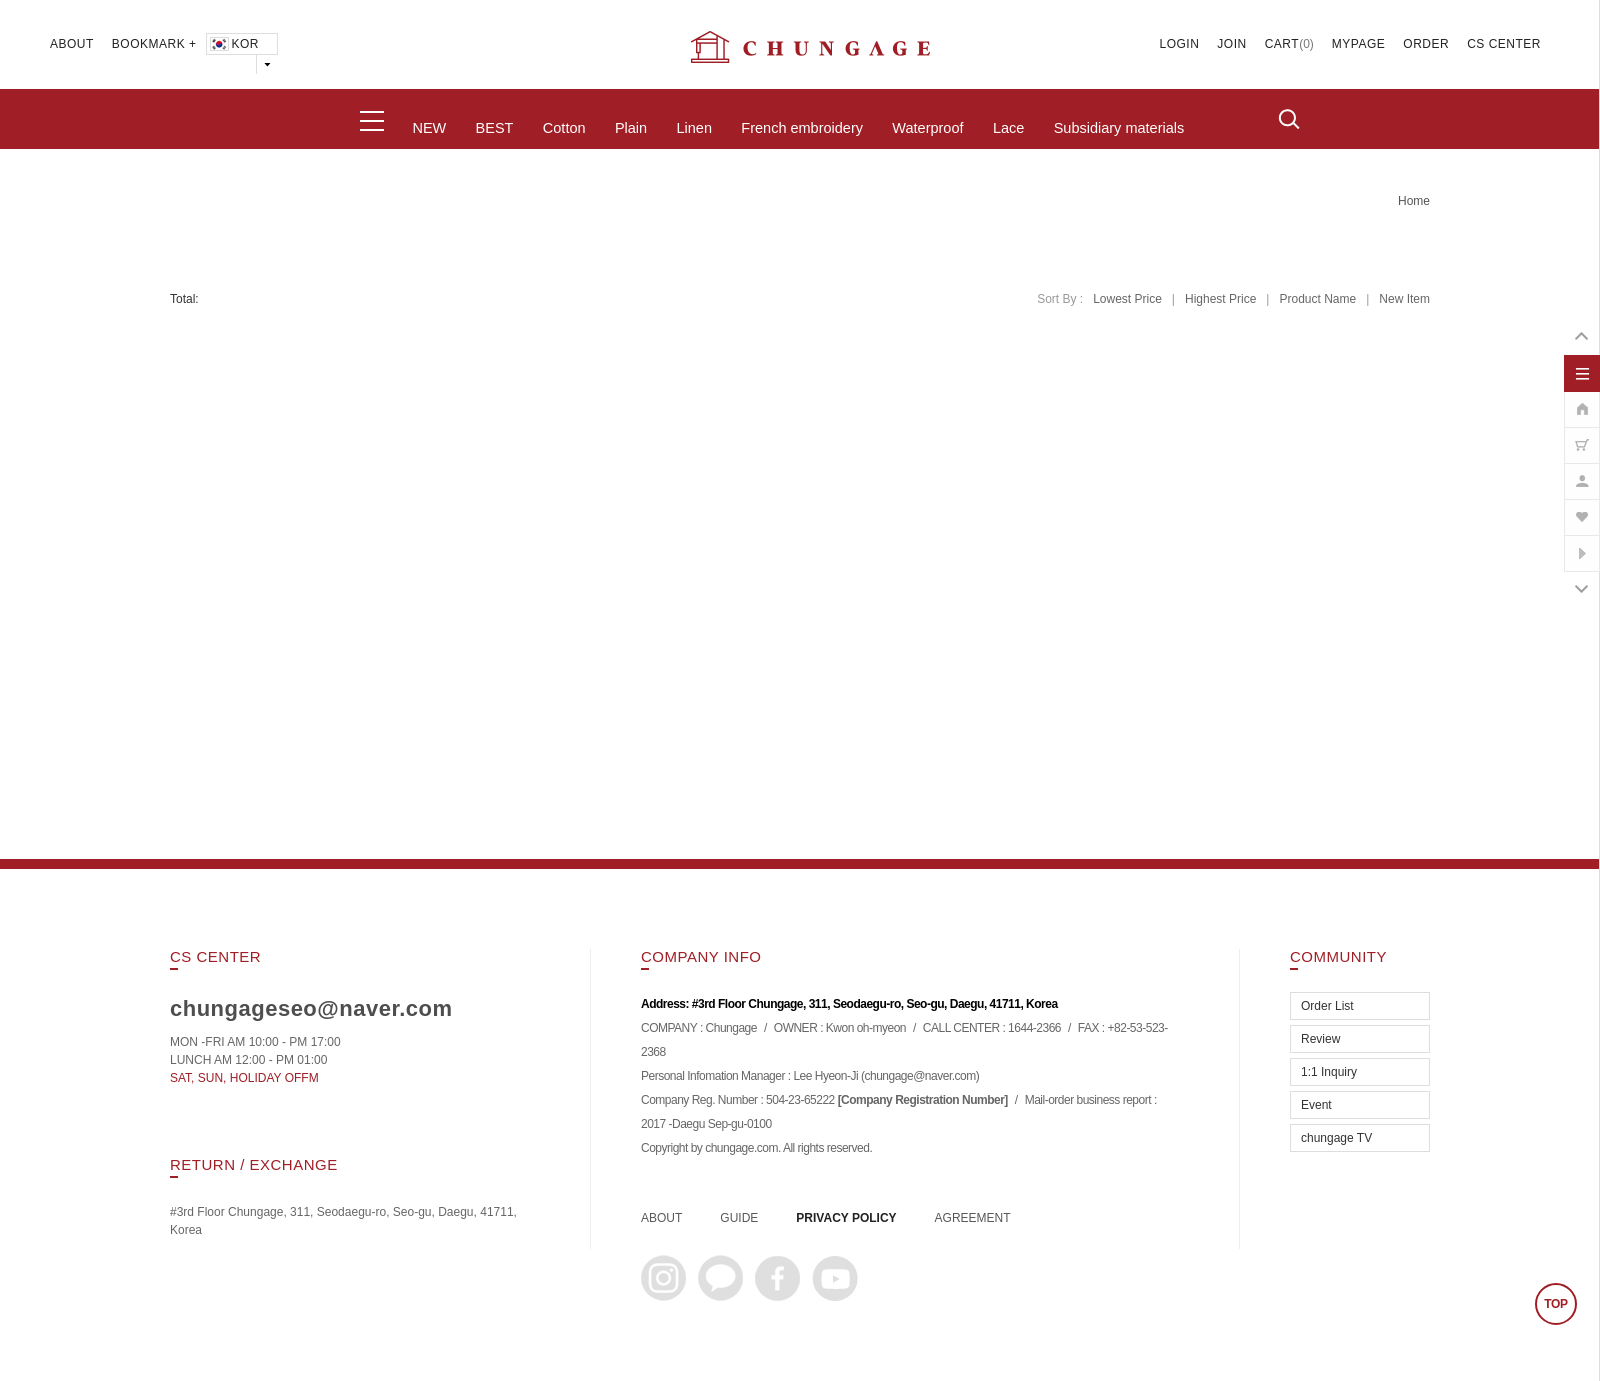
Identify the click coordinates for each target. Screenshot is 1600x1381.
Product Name (1317, 299)
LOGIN (1180, 44)
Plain (631, 128)
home (1414, 201)
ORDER (1426, 44)
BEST (495, 128)
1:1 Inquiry (1329, 1072)
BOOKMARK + (154, 44)
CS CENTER (1504, 44)
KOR (233, 44)
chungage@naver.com (919, 1076)
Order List (1327, 1006)
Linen (693, 128)
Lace (1008, 128)
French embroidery (802, 128)
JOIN (1231, 44)
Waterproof (927, 128)
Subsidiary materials (1119, 128)
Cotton (564, 128)
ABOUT (72, 44)
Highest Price (1220, 299)
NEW (429, 128)
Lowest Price (1127, 299)
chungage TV (1336, 1138)
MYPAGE (1358, 44)
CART (1282, 44)
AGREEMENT (973, 1218)
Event (1316, 1105)
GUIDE (739, 1218)
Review (1320, 1039)
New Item (1404, 299)
